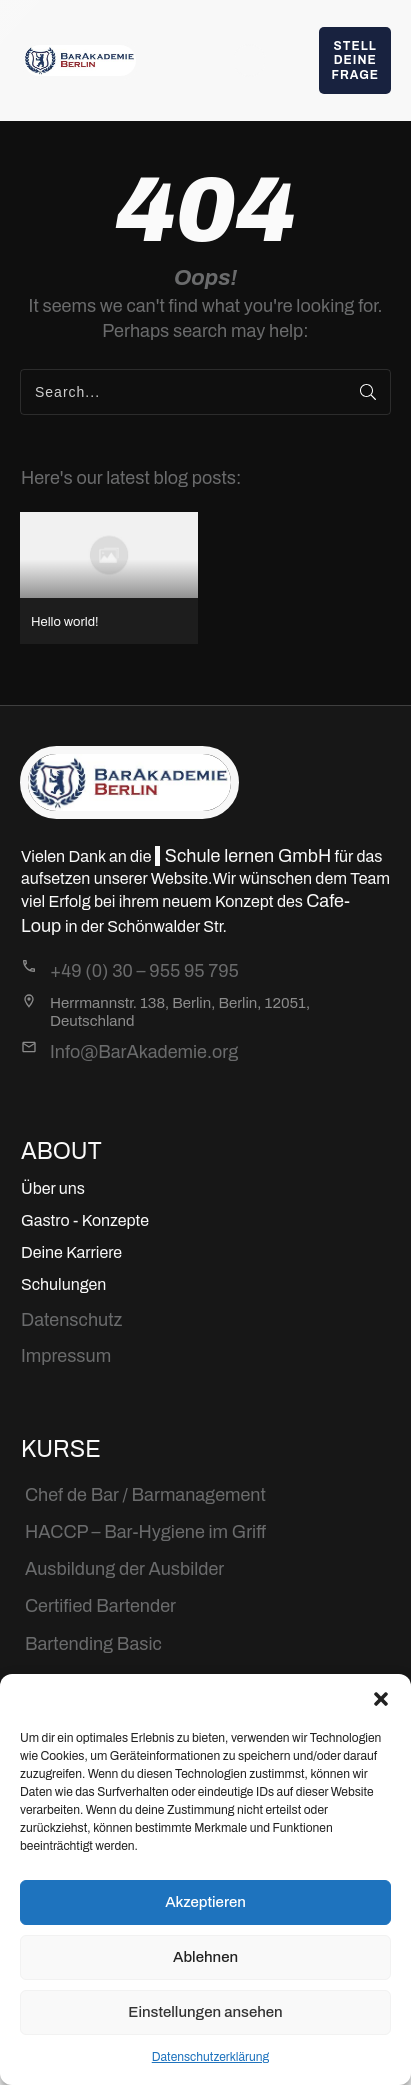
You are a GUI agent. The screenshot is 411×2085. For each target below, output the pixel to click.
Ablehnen (205, 1957)
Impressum (66, 1356)
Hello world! (109, 577)
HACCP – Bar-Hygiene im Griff (145, 1532)
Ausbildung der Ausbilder (124, 1569)
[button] (381, 1699)
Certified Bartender (100, 1606)
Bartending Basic (93, 1644)
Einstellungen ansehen (205, 2012)
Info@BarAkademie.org (144, 1052)
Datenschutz (71, 1320)
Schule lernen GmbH (248, 856)
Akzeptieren (205, 1902)
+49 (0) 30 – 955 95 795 (144, 971)
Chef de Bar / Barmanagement (145, 1495)
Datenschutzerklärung (211, 2057)
